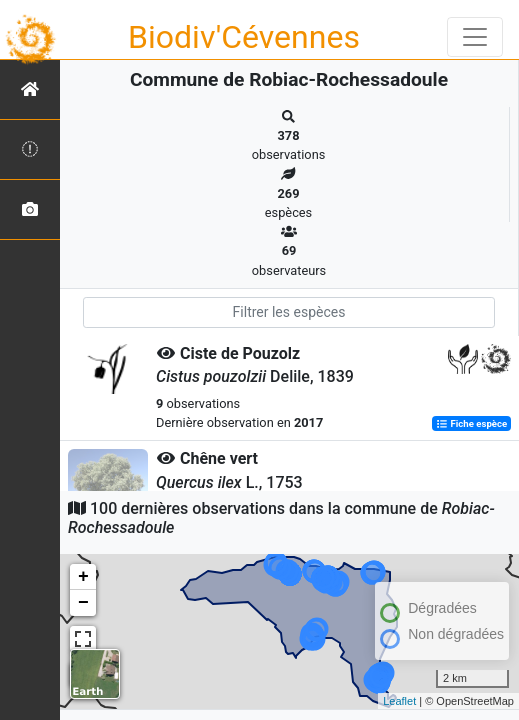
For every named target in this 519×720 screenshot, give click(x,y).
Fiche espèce (471, 423)
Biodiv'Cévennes (244, 37)
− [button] (83, 603)
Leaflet (399, 701)
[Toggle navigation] (475, 37)
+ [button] (83, 577)
